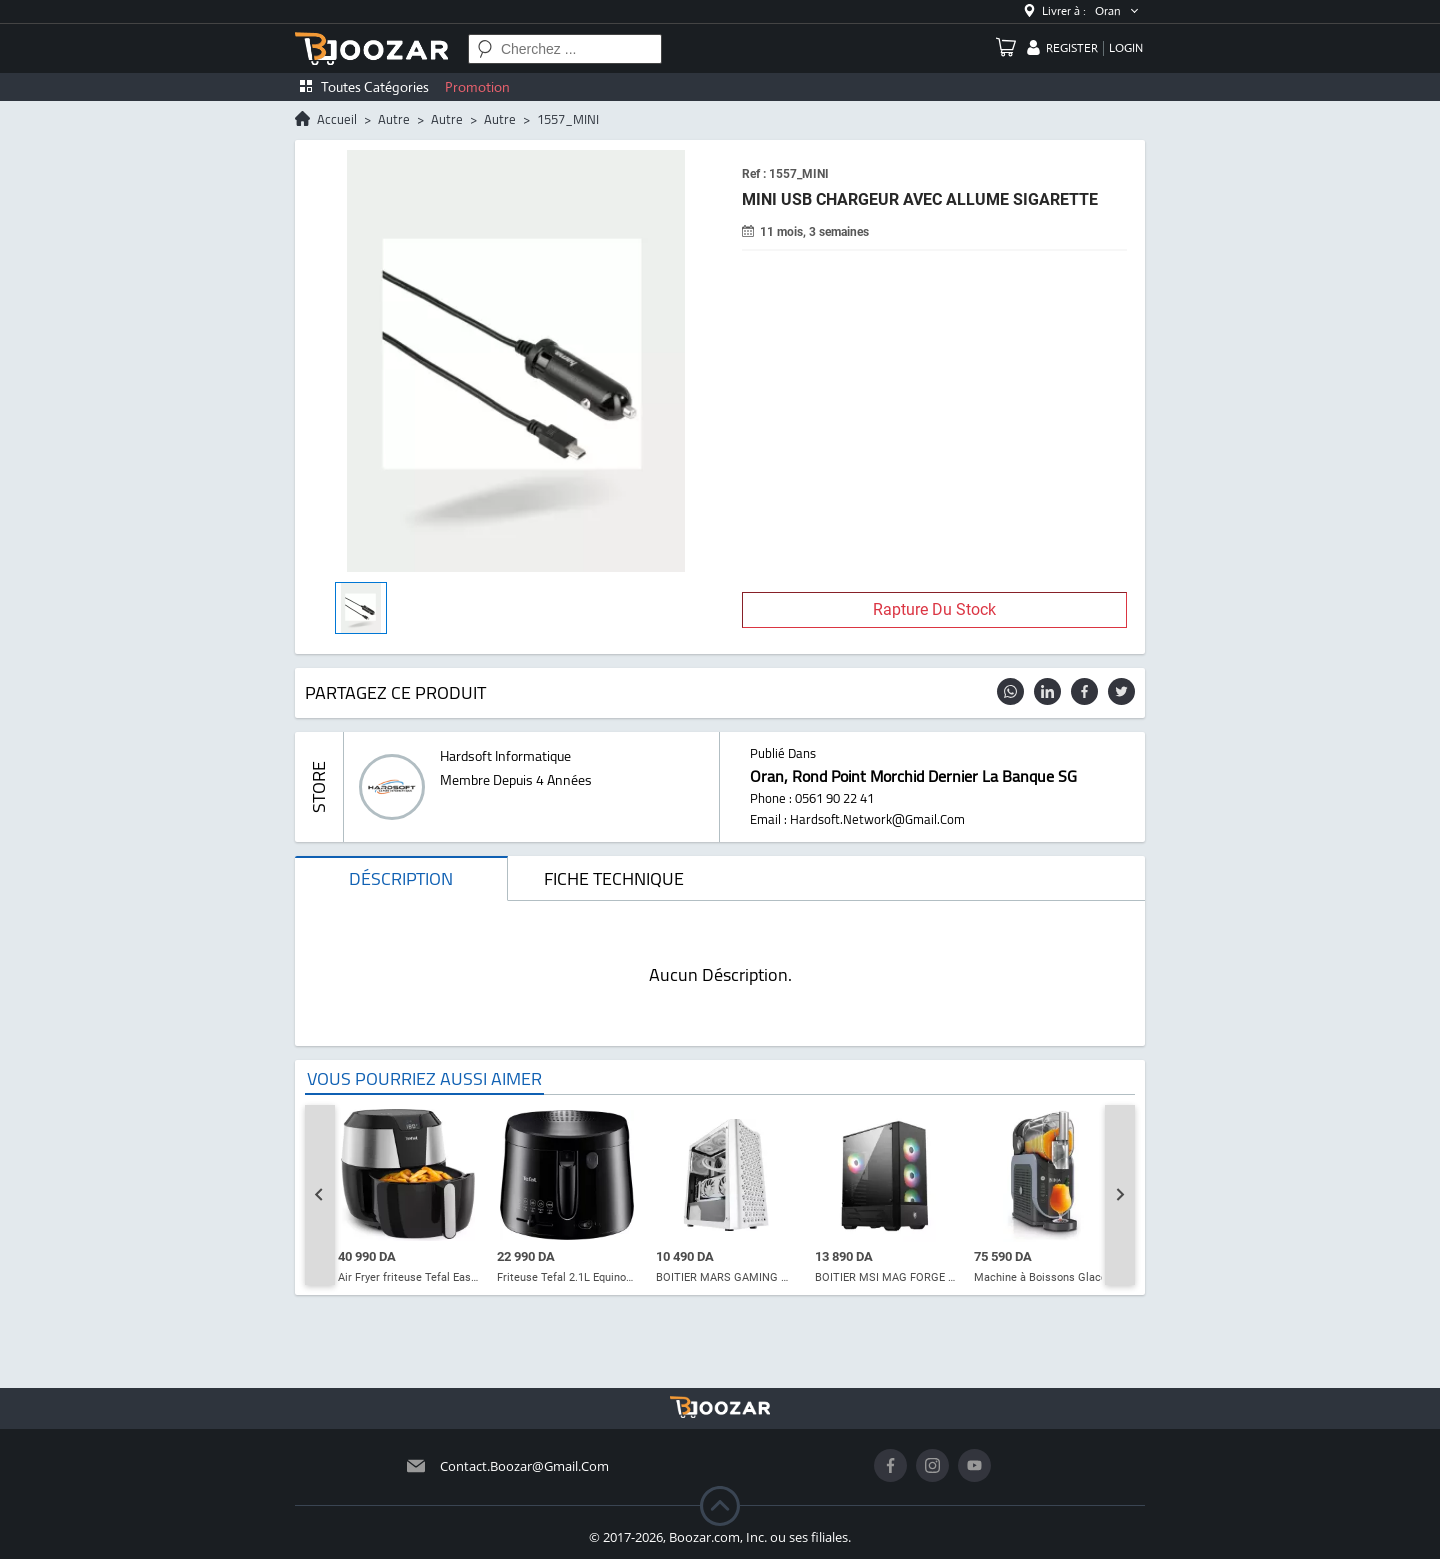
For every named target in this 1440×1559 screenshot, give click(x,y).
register (1072, 48)
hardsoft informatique (505, 756)
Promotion (477, 87)
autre (394, 119)
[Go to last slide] (320, 1195)
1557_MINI (568, 119)
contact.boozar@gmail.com (524, 1466)
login (1126, 48)
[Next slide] (1120, 1195)
